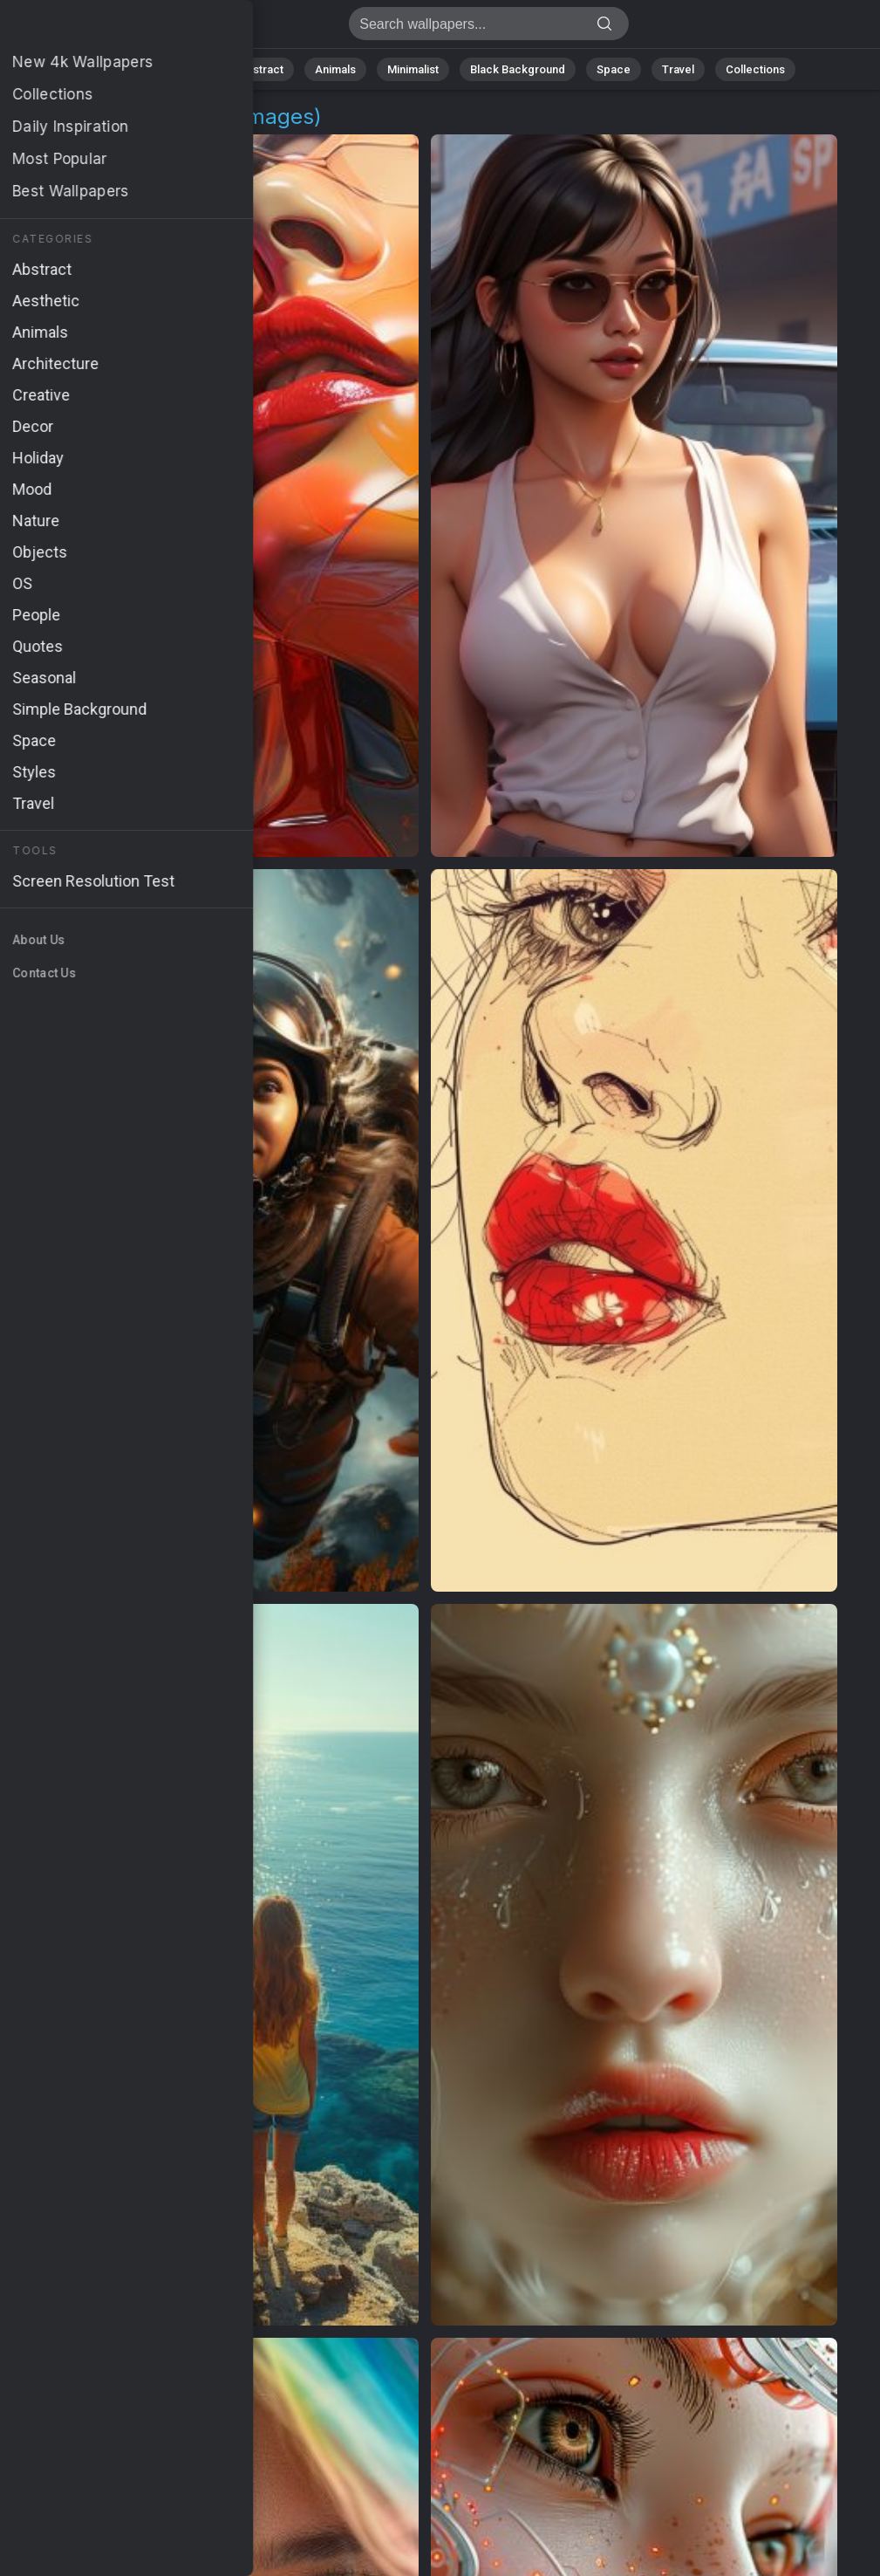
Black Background (517, 69)
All (133, 69)
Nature (189, 69)
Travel (678, 69)
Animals (335, 69)
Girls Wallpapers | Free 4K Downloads (104, 28)
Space (614, 69)
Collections (755, 69)
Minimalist (413, 69)
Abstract (260, 69)
